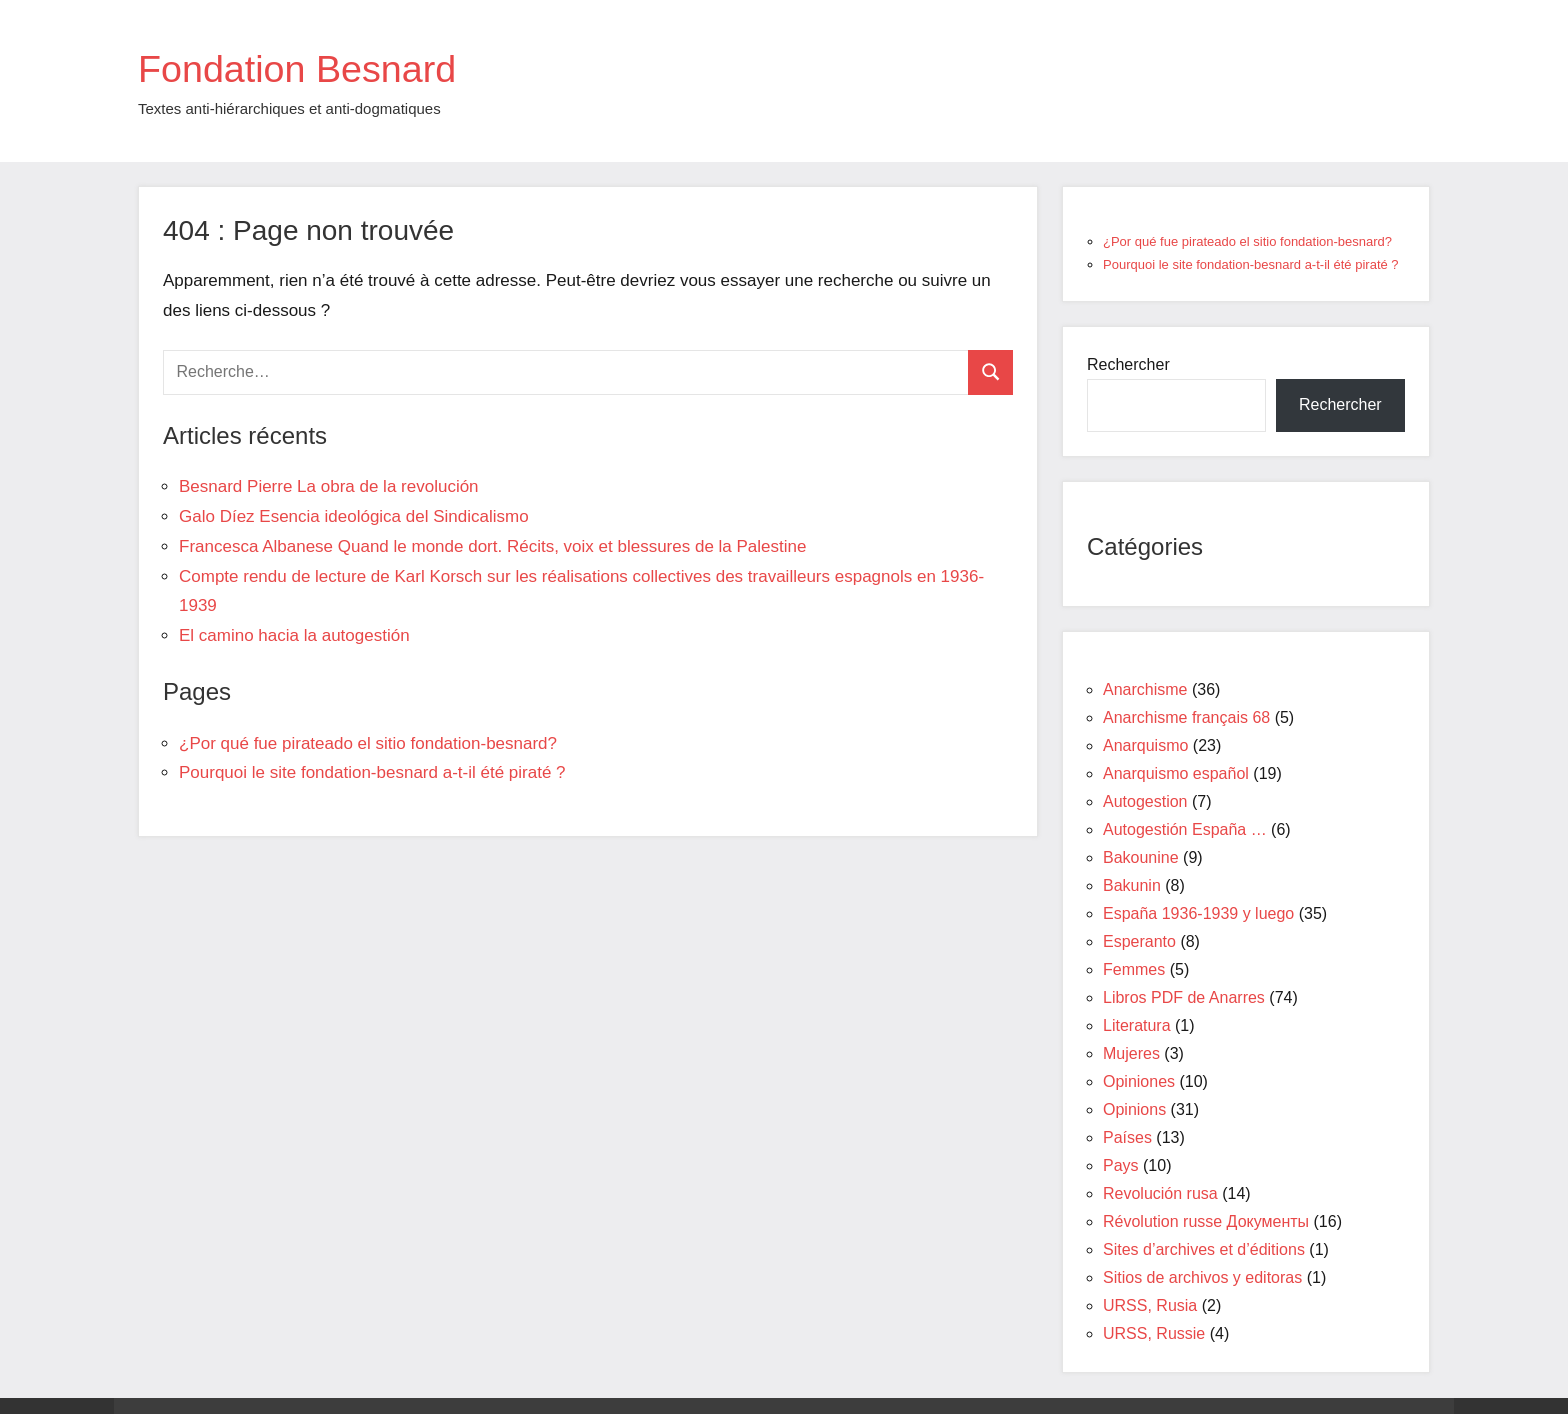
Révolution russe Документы (1206, 1221)
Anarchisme (1145, 689)
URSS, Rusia (1150, 1305)
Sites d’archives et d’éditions (1204, 1249)
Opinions (1134, 1109)
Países (1127, 1137)
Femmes (1134, 969)
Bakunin (1132, 885)
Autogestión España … (1185, 829)
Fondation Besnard (307, 68)
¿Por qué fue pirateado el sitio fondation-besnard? (368, 743)
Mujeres (1131, 1053)
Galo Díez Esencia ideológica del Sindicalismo (354, 516)
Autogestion (1145, 801)
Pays (1121, 1165)
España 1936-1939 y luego (1198, 913)
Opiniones (1139, 1081)
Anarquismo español (1176, 773)
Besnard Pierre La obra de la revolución (329, 486)
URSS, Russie (1154, 1333)
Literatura (1137, 1025)
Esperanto (1139, 941)
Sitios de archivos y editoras (1202, 1277)
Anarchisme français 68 (1186, 717)
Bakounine (1141, 857)
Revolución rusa (1160, 1193)
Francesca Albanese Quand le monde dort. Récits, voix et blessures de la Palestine (492, 546)
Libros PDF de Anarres (1184, 997)
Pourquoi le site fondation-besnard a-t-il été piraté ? (372, 772)
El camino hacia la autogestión (294, 635)
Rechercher (1128, 364)
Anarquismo (1145, 745)
